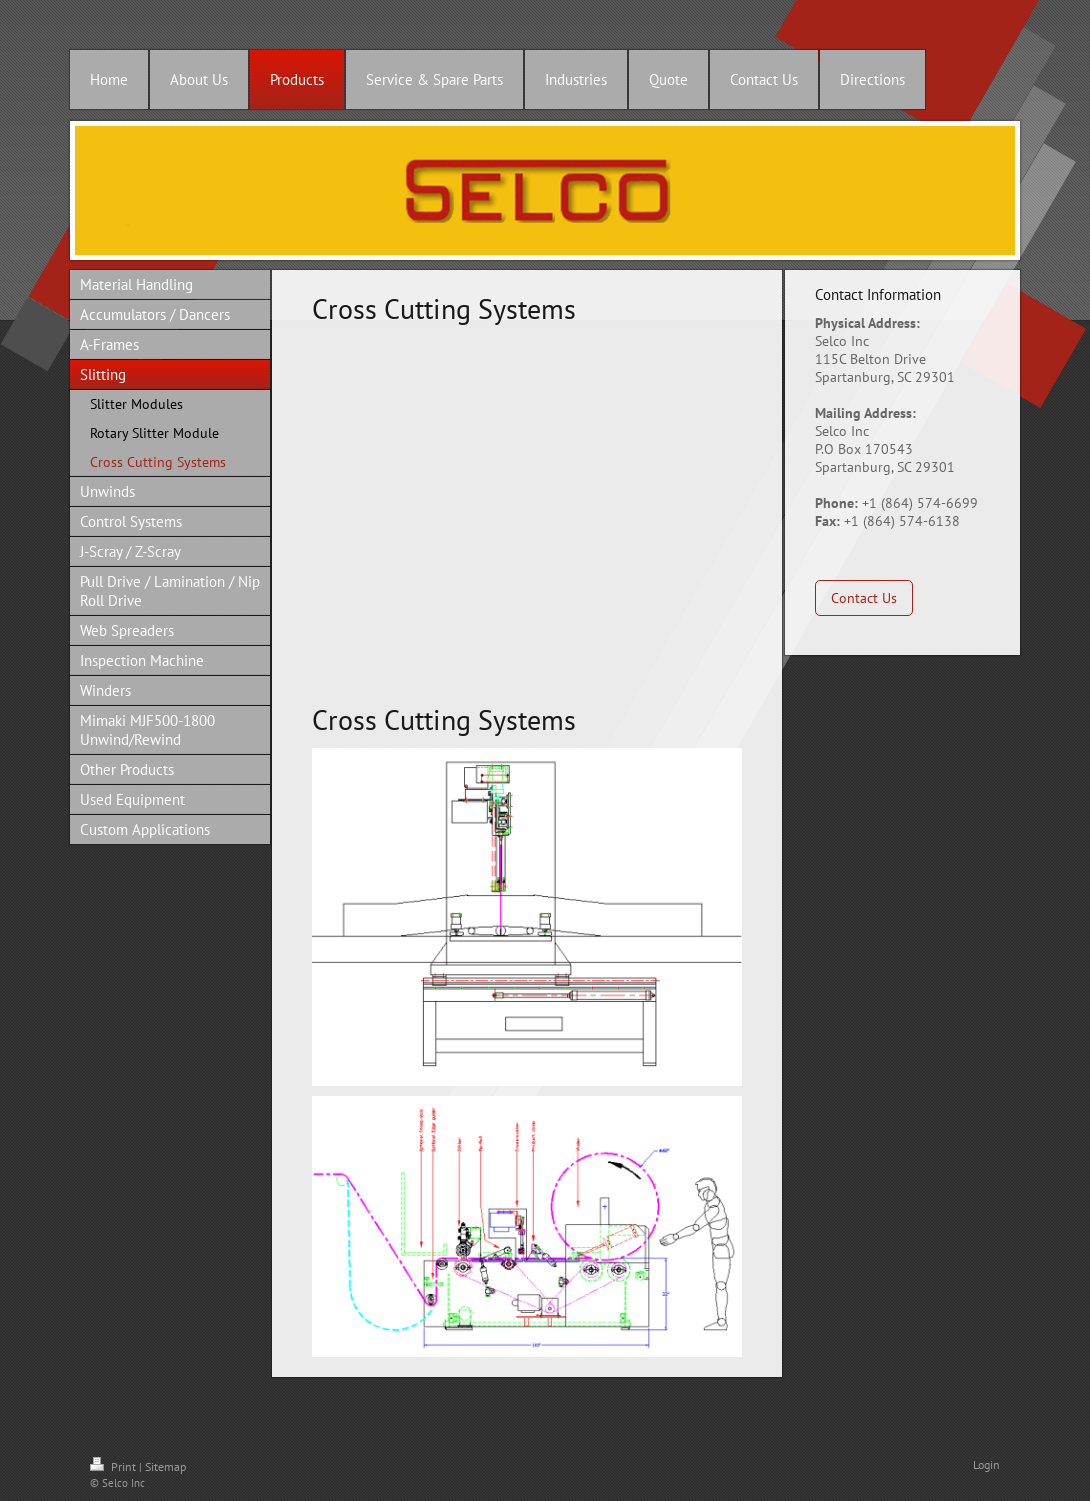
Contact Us (864, 598)
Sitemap (165, 1466)
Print (114, 1466)
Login (986, 1464)
